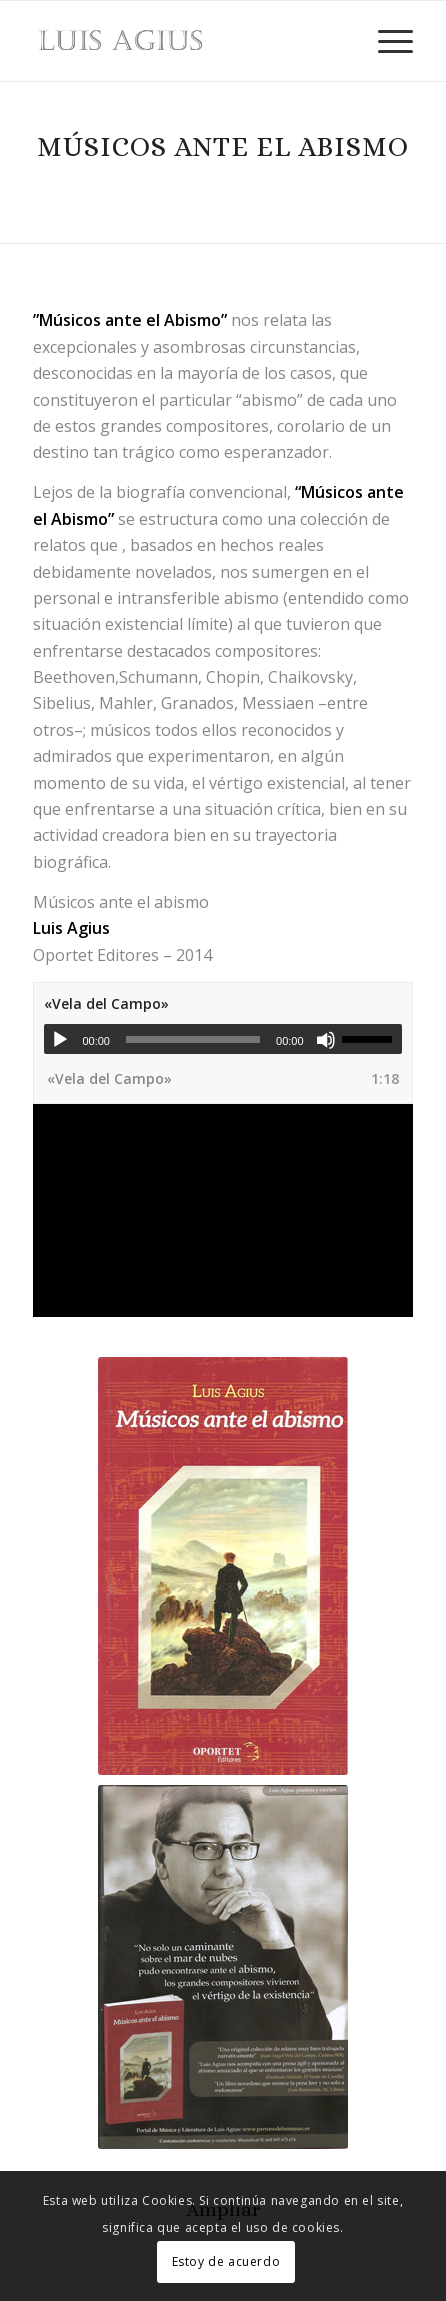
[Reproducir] (60, 1040)
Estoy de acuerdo (226, 2261)
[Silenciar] (326, 1040)
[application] (222, 1039)
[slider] (193, 1039)
